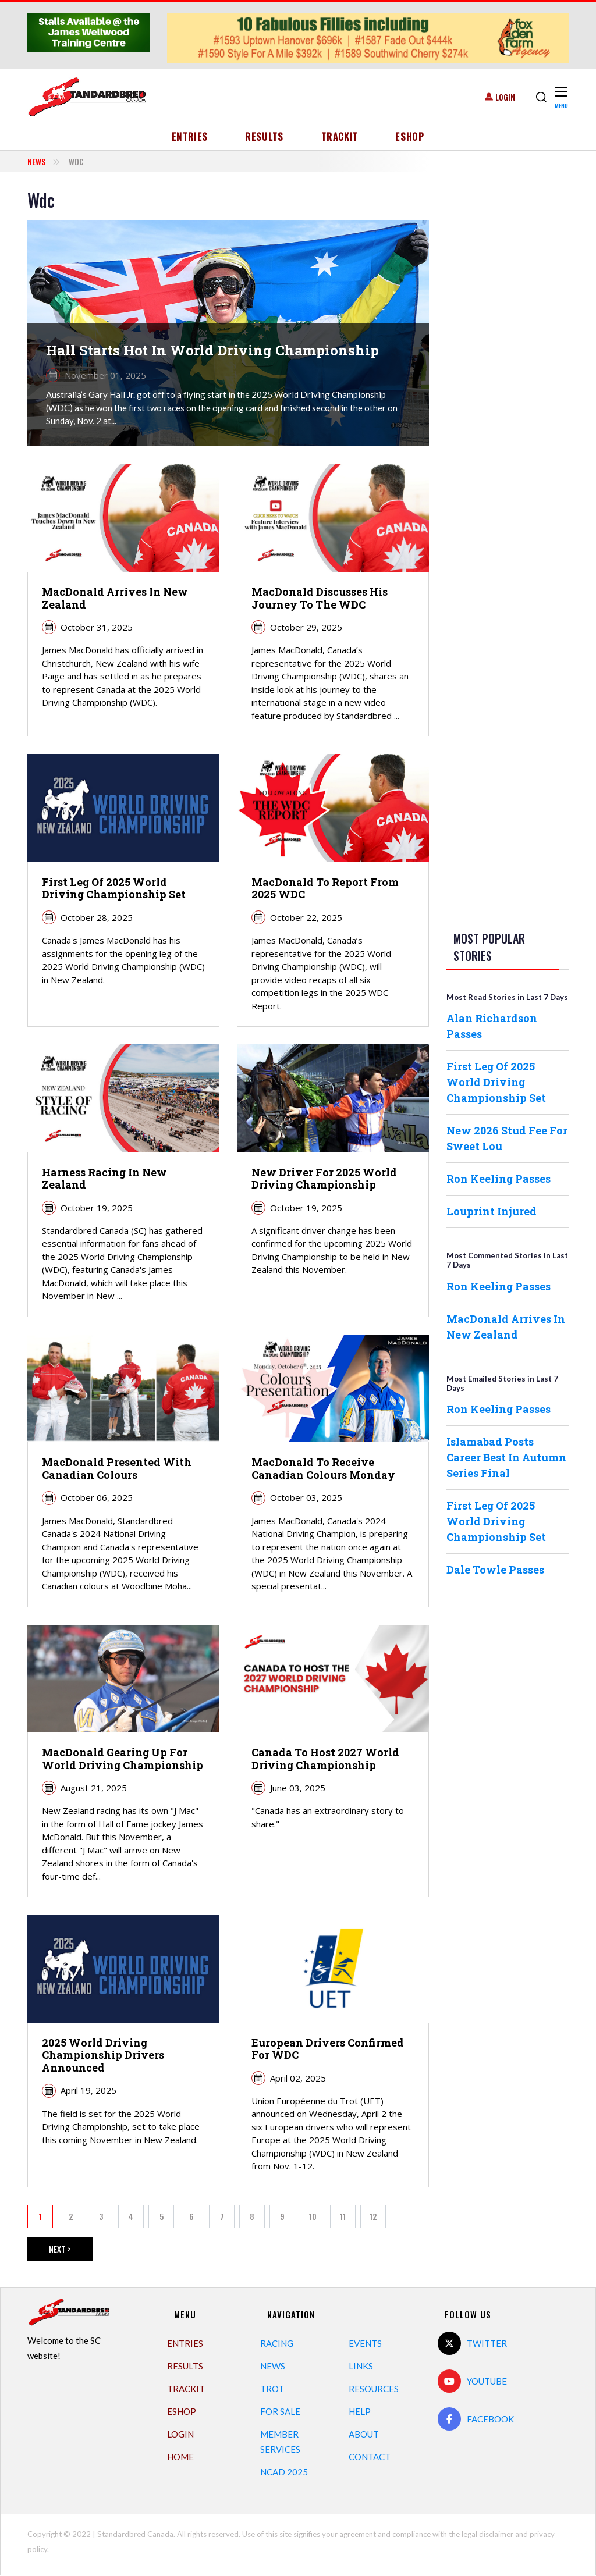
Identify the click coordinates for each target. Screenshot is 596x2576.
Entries (190, 137)
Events (365, 2343)
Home (180, 2457)
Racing (276, 2343)
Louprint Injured (491, 1211)
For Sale (280, 2411)
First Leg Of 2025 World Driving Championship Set (496, 1082)
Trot (272, 2388)
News (36, 161)
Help (360, 2411)
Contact (370, 2457)
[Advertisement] (507, 364)
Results (264, 137)
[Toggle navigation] (560, 97)
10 (317, 2219)
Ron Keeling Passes (498, 1179)
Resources (374, 2388)
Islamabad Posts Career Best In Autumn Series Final (506, 1457)
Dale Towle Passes (495, 1570)
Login (505, 97)
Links (361, 2366)
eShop (409, 137)
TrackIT (340, 137)
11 (348, 2219)
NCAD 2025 (284, 2472)
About (364, 2434)
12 (378, 2219)
